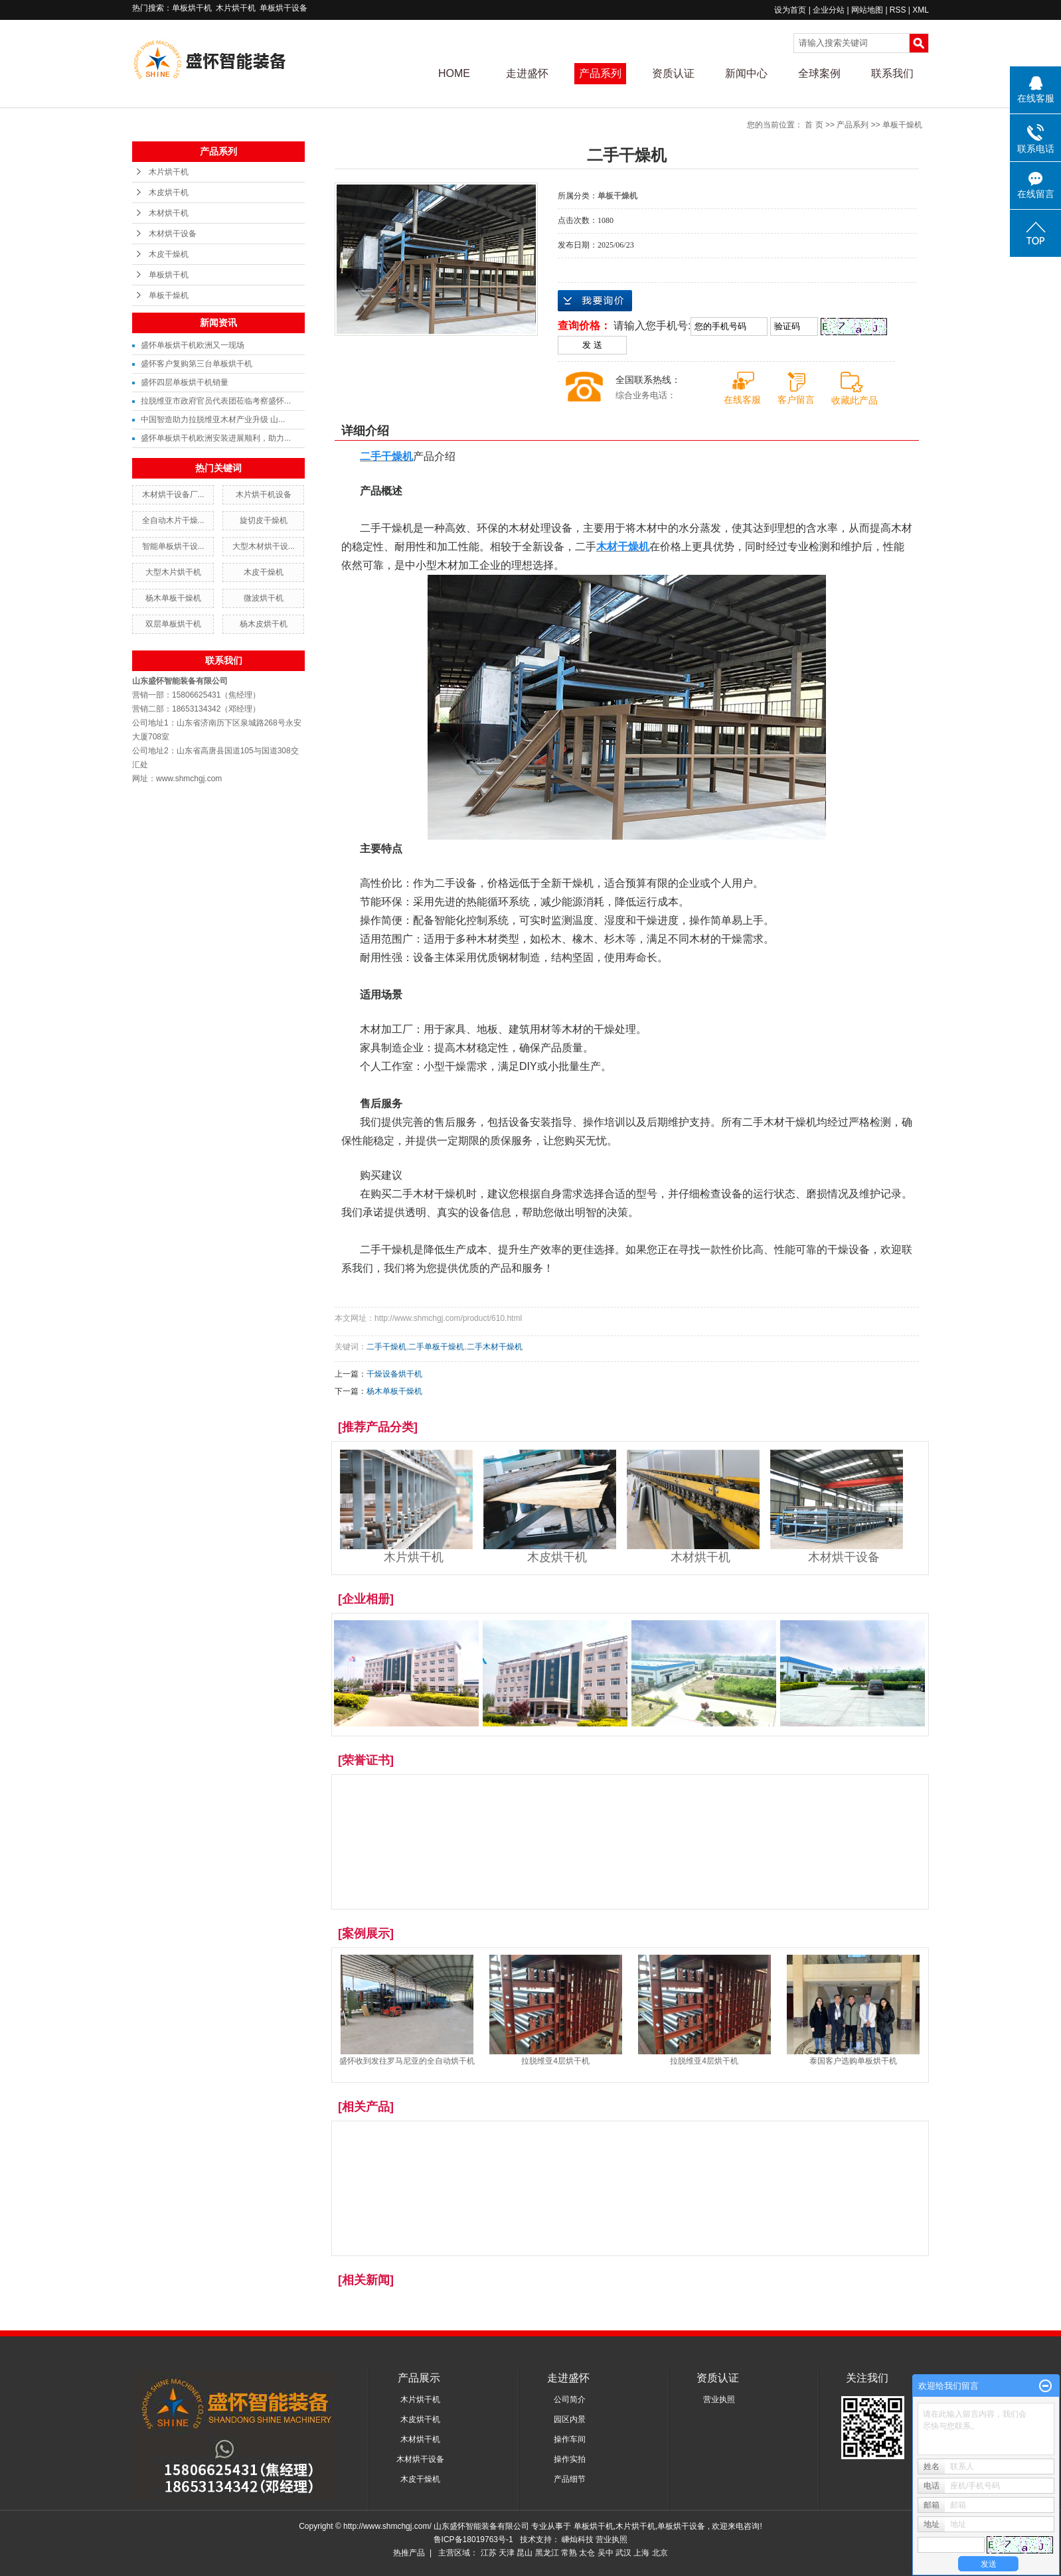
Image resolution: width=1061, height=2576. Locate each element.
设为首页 (790, 10)
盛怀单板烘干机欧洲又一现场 (192, 345)
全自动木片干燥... (173, 520)
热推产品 (409, 2552)
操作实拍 (570, 2459)
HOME (454, 73)
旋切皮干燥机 (263, 520)
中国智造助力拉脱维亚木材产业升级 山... (213, 419)
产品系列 (600, 73)
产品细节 (570, 2479)
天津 (507, 2552)
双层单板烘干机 (173, 624)
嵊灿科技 (579, 2539)
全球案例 (819, 73)
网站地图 (868, 10)
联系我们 (892, 73)
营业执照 (719, 2399)
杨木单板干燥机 (173, 598)
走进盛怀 (527, 73)
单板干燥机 (169, 295)
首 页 (814, 124)
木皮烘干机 (169, 192)
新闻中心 (746, 73)
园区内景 (570, 2419)
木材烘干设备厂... (173, 494)
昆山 (524, 2552)
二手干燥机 (386, 1346)
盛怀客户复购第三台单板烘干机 (196, 363)
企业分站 (829, 10)
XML (920, 10)
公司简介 (570, 2399)
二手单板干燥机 (436, 1346)
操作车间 (570, 2439)
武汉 (623, 2552)
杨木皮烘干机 (263, 624)
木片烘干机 (236, 8)
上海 (641, 2552)
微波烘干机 (264, 598)
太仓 (587, 2552)
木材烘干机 (169, 213)
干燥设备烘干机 (394, 1374)
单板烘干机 (192, 8)
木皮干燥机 (169, 254)
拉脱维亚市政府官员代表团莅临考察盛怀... (216, 401)
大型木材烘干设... (263, 546)
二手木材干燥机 (495, 1346)
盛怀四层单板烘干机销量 (184, 382)
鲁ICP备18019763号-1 (473, 2539)
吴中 (605, 2552)
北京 (660, 2552)
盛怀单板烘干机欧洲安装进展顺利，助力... (216, 438)
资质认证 (673, 73)
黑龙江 (547, 2552)
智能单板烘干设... (173, 546)
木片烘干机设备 (263, 494)
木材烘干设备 (173, 233)
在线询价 (595, 300)
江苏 (489, 2552)
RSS (898, 10)
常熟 (569, 2552)
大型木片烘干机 (173, 572)
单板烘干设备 (283, 8)
